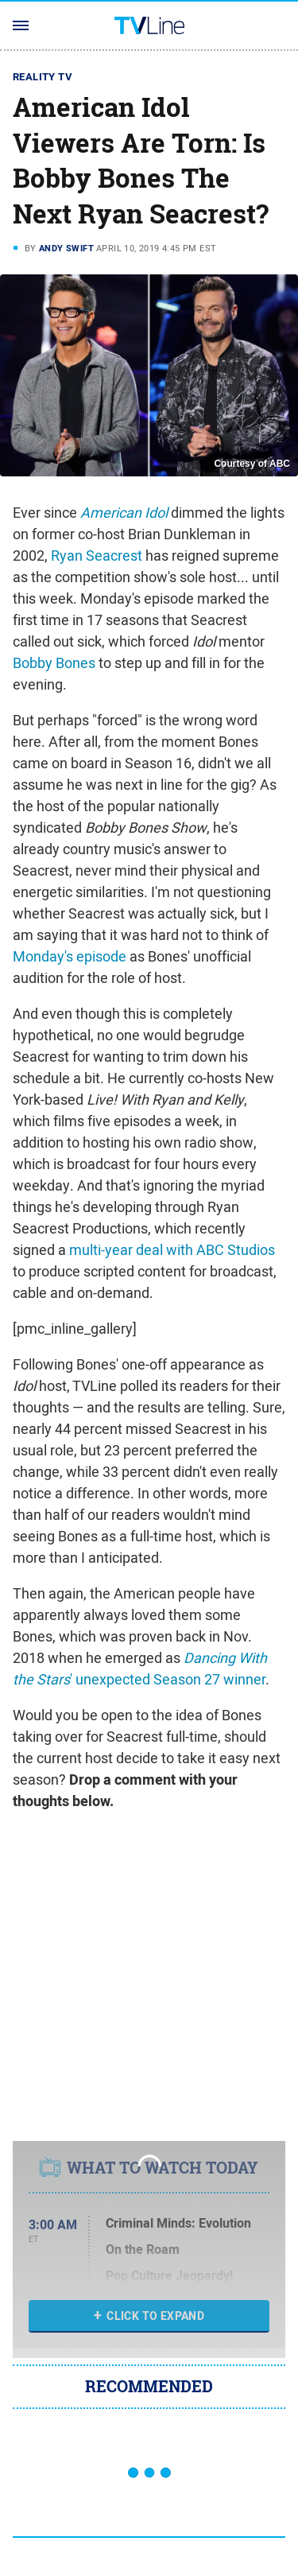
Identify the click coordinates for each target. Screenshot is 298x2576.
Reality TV (42, 76)
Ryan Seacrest (96, 555)
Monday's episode (69, 956)
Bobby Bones (54, 663)
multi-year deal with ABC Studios (172, 1250)
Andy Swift (66, 248)
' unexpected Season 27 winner (140, 1668)
